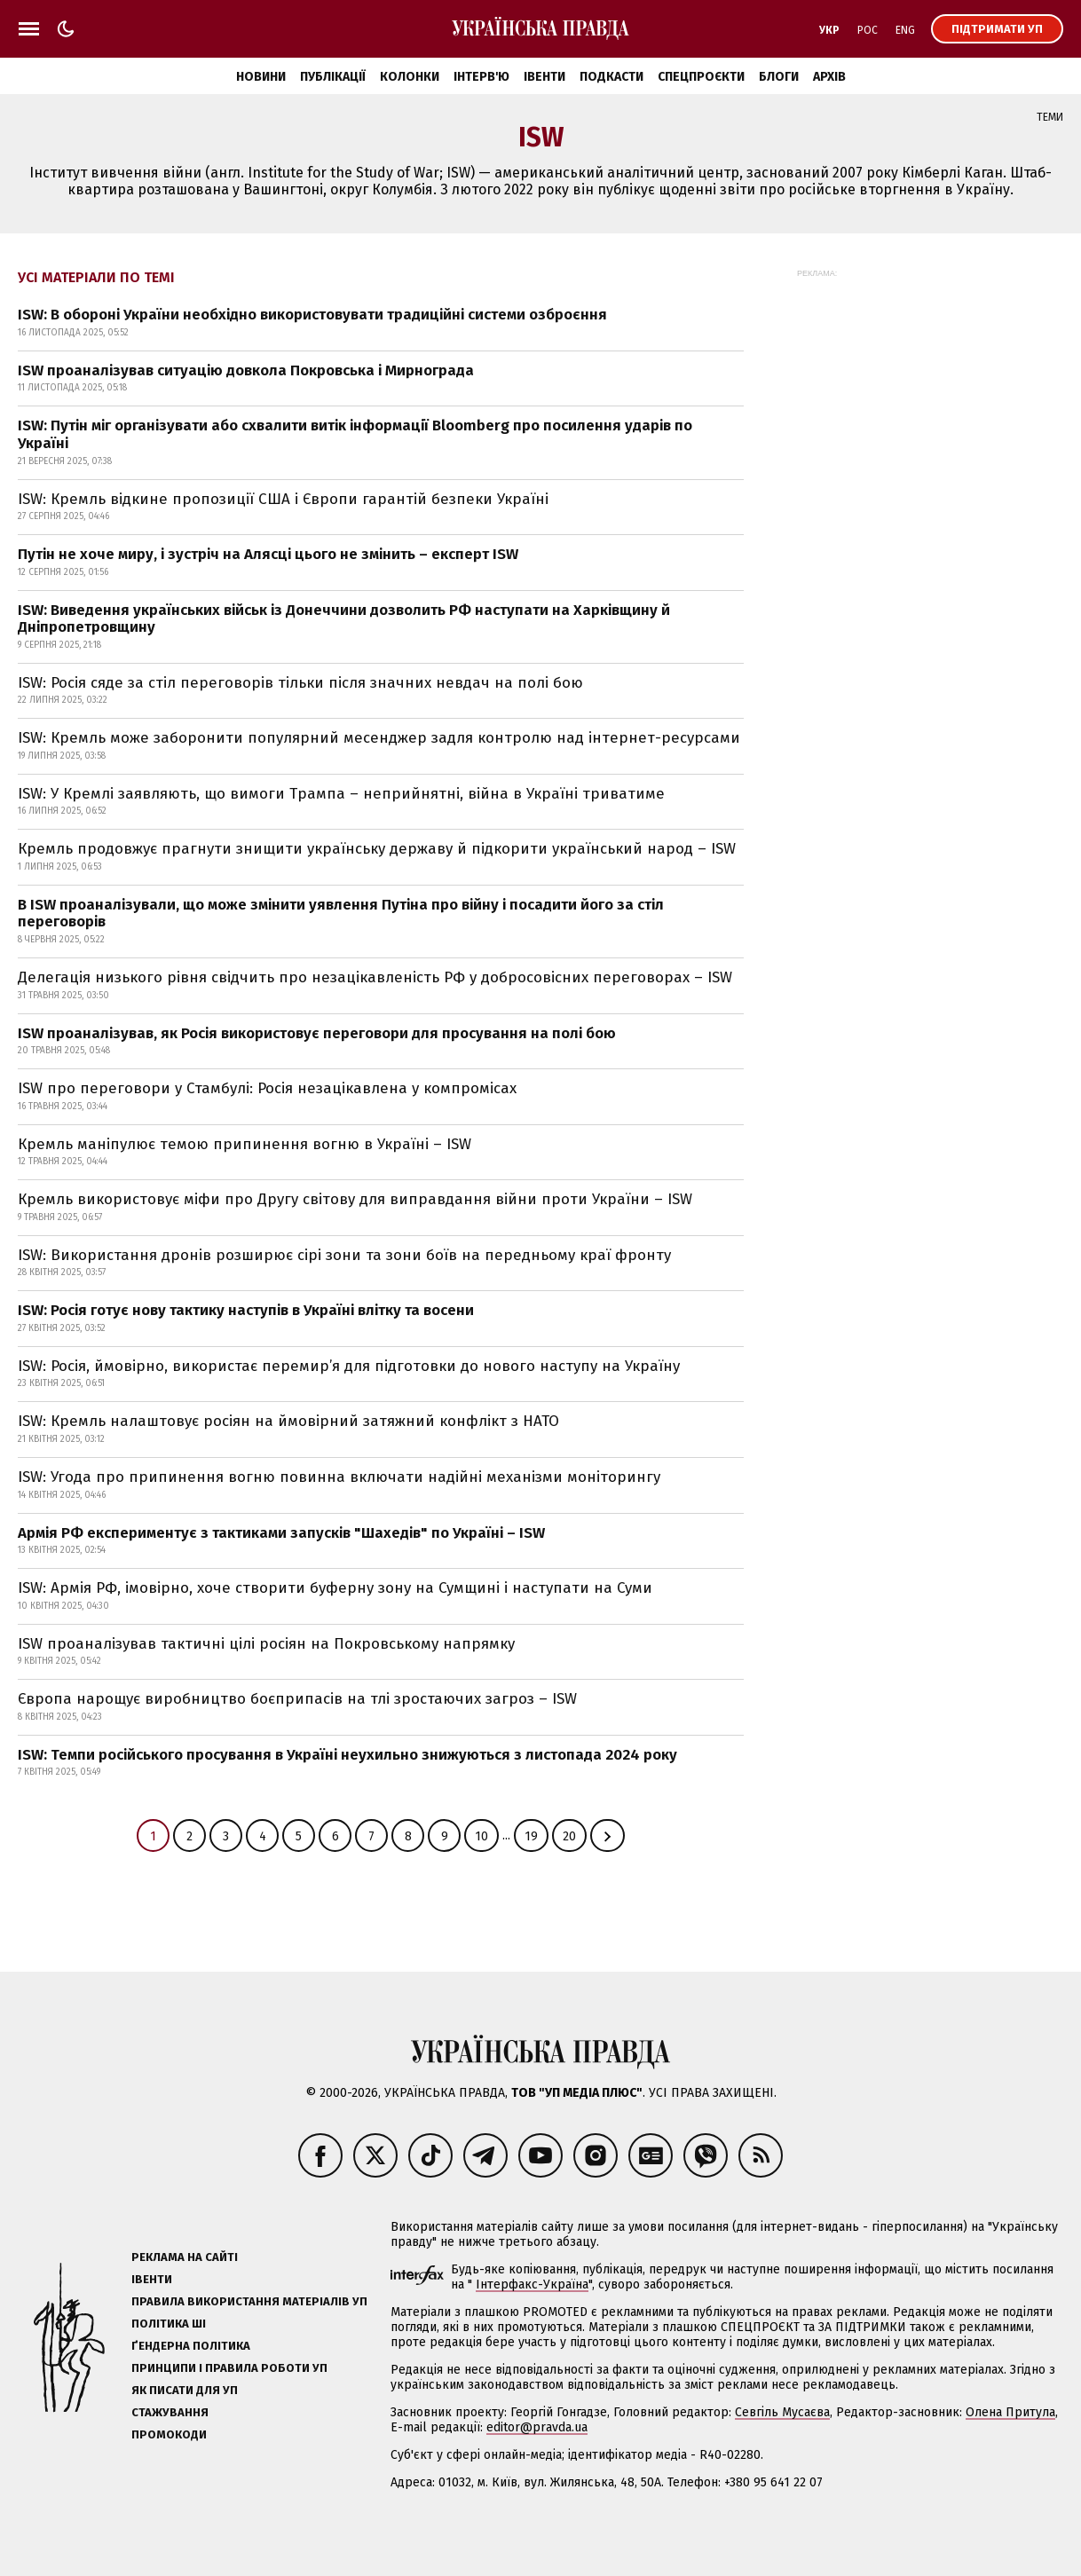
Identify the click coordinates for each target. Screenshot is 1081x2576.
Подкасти (611, 76)
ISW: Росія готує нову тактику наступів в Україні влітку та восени (246, 1310)
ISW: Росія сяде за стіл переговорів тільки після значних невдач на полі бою (300, 683)
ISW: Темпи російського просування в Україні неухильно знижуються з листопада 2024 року (347, 1754)
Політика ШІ (168, 2323)
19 (531, 1836)
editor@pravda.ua (537, 2427)
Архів (829, 76)
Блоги (779, 76)
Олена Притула (1010, 2412)
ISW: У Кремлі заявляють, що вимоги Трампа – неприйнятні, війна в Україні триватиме (341, 793)
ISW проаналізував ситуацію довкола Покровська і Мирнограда (246, 370)
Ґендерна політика (190, 2345)
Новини (261, 76)
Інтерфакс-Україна (532, 2284)
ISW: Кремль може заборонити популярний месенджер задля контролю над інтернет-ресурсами (379, 738)
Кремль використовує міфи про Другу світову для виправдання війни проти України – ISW (355, 1199)
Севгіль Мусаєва (782, 2412)
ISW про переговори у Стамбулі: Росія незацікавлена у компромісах (267, 1088)
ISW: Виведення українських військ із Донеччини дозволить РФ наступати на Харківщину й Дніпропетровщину (344, 619)
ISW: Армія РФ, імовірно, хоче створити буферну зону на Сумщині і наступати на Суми (335, 1588)
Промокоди (169, 2434)
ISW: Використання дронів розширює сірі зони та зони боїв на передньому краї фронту (344, 1255)
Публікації (333, 76)
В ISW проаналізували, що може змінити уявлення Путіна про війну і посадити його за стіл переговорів (341, 913)
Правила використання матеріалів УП (249, 2301)
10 (481, 1836)
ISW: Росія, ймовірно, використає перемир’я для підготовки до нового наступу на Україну (349, 1366)
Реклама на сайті (184, 2257)
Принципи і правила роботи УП (229, 2368)
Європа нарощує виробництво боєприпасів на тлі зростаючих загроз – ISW (297, 1699)
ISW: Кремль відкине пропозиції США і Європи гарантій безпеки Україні (283, 499)
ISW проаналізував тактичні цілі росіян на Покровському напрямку (266, 1644)
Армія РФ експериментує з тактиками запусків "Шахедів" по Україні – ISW (281, 1533)
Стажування (170, 2412)
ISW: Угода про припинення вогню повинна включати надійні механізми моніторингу (339, 1477)
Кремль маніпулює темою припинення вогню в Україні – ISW (244, 1144)
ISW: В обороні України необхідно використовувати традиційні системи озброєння (312, 314)
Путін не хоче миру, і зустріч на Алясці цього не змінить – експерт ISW (268, 554)
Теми (1050, 117)
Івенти (544, 76)
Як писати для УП (184, 2390)
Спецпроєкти (701, 76)
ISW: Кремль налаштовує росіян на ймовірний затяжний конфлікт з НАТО (288, 1421)
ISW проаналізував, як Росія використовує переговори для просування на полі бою (317, 1033)
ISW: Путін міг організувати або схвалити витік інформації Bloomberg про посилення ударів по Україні (355, 434)
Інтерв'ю (481, 76)
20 (569, 1836)
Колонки (409, 76)
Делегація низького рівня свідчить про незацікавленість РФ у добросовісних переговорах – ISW (375, 977)
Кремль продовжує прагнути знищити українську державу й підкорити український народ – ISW (377, 848)
